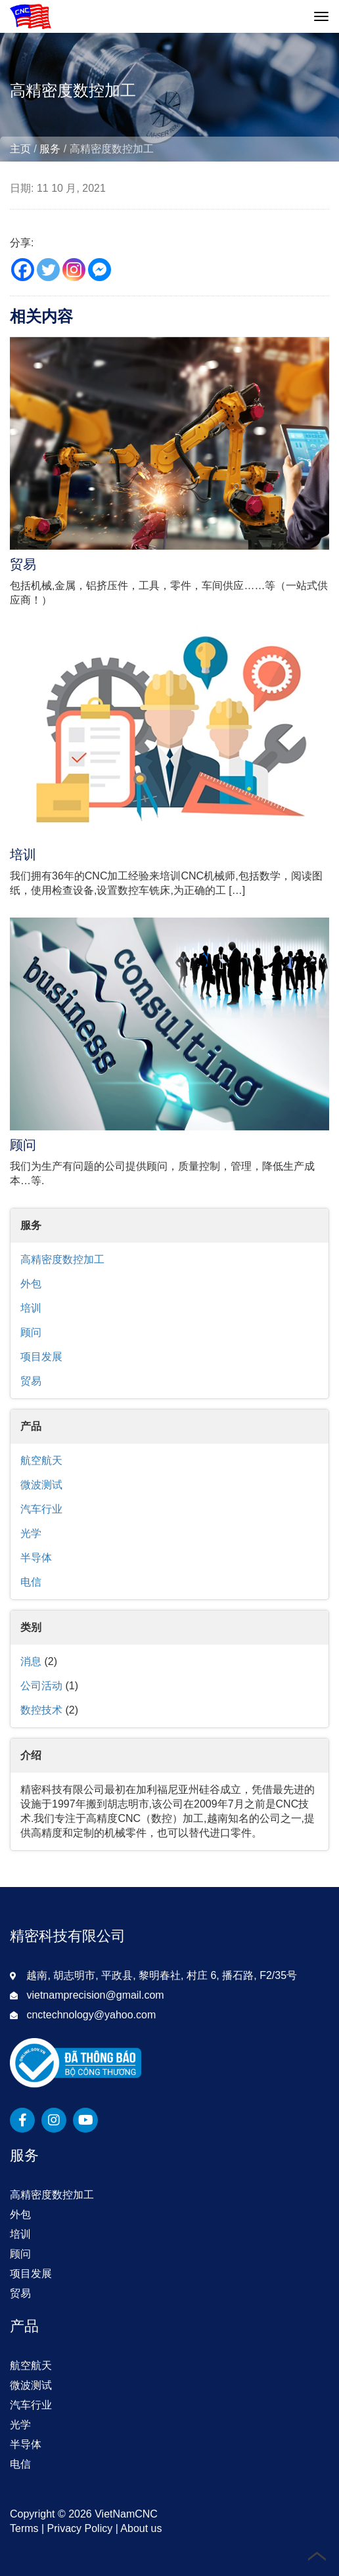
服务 (49, 148)
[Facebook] (22, 269)
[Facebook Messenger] (99, 269)
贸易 (30, 1381)
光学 (30, 1533)
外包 (30, 1283)
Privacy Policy (80, 2528)
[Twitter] (48, 269)
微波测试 (41, 1484)
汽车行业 (41, 1509)
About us (141, 2528)
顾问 (30, 1332)
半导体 (36, 1557)
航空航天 (41, 1460)
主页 (20, 148)
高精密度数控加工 (62, 1259)
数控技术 (41, 1710)
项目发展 (41, 1356)
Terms (24, 2528)
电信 (30, 1582)
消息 (30, 1661)
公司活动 (41, 1685)
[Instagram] (73, 269)
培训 (30, 1308)
